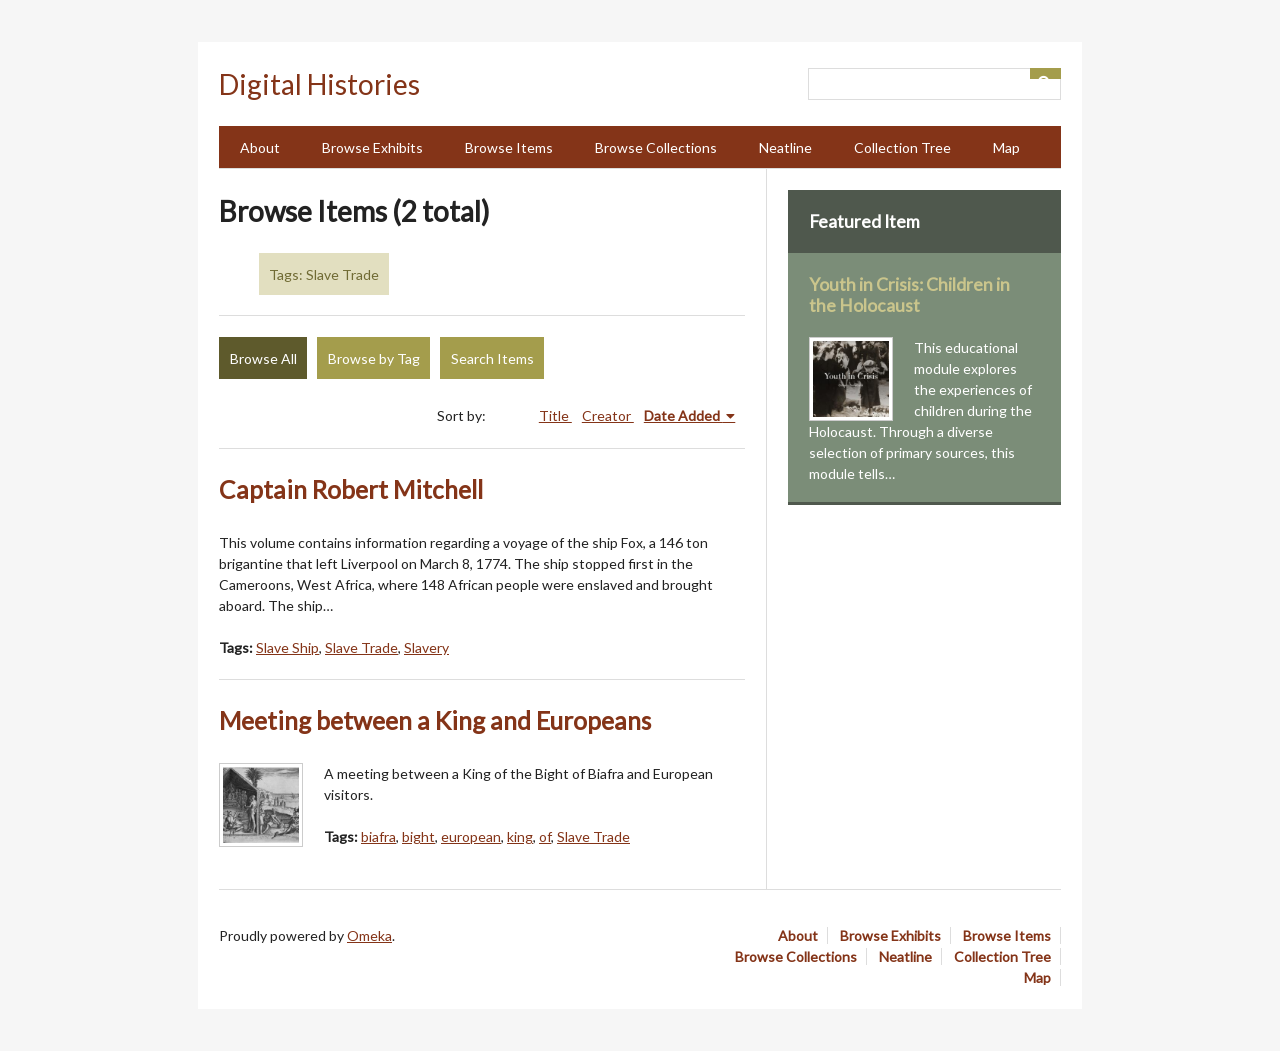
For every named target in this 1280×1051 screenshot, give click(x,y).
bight (418, 836)
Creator (608, 415)
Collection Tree (902, 147)
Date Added (683, 415)
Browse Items (509, 147)
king (520, 836)
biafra (378, 836)
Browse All (263, 358)
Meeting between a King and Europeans (435, 720)
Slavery (426, 647)
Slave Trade (361, 647)
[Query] (934, 84)
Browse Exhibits (372, 147)
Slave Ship (287, 647)
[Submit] (1046, 73)
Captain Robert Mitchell (351, 489)
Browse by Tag (374, 358)
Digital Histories (319, 84)
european (471, 836)
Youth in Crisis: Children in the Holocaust (909, 295)
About (260, 147)
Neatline (785, 147)
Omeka (369, 935)
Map (1006, 147)
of (545, 836)
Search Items (492, 358)
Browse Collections (656, 147)
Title (555, 415)
